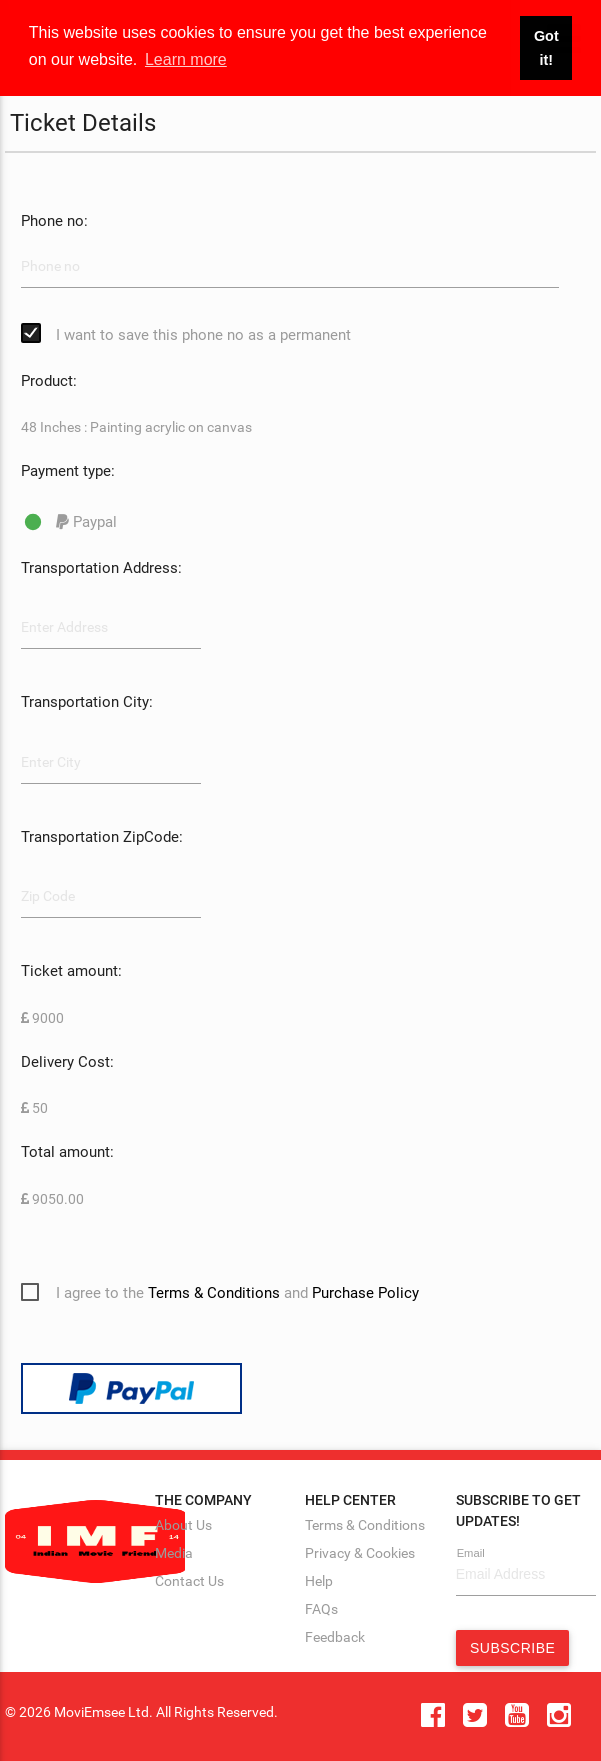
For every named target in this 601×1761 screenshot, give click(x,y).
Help (319, 1581)
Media (174, 1553)
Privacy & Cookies (360, 1553)
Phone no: (54, 221)
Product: (49, 381)
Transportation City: (87, 702)
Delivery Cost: (67, 1062)
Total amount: (67, 1152)
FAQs (321, 1609)
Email (471, 1553)
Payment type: (68, 471)
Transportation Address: (101, 568)
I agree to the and (237, 1293)
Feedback (335, 1637)
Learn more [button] (186, 59)
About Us (183, 1525)
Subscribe (512, 1648)
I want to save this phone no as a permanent (203, 335)
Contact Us (189, 1581)
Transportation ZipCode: (102, 837)
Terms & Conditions (214, 1293)
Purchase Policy (365, 1293)
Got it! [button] (546, 48)
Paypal (86, 522)
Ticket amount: (71, 971)
